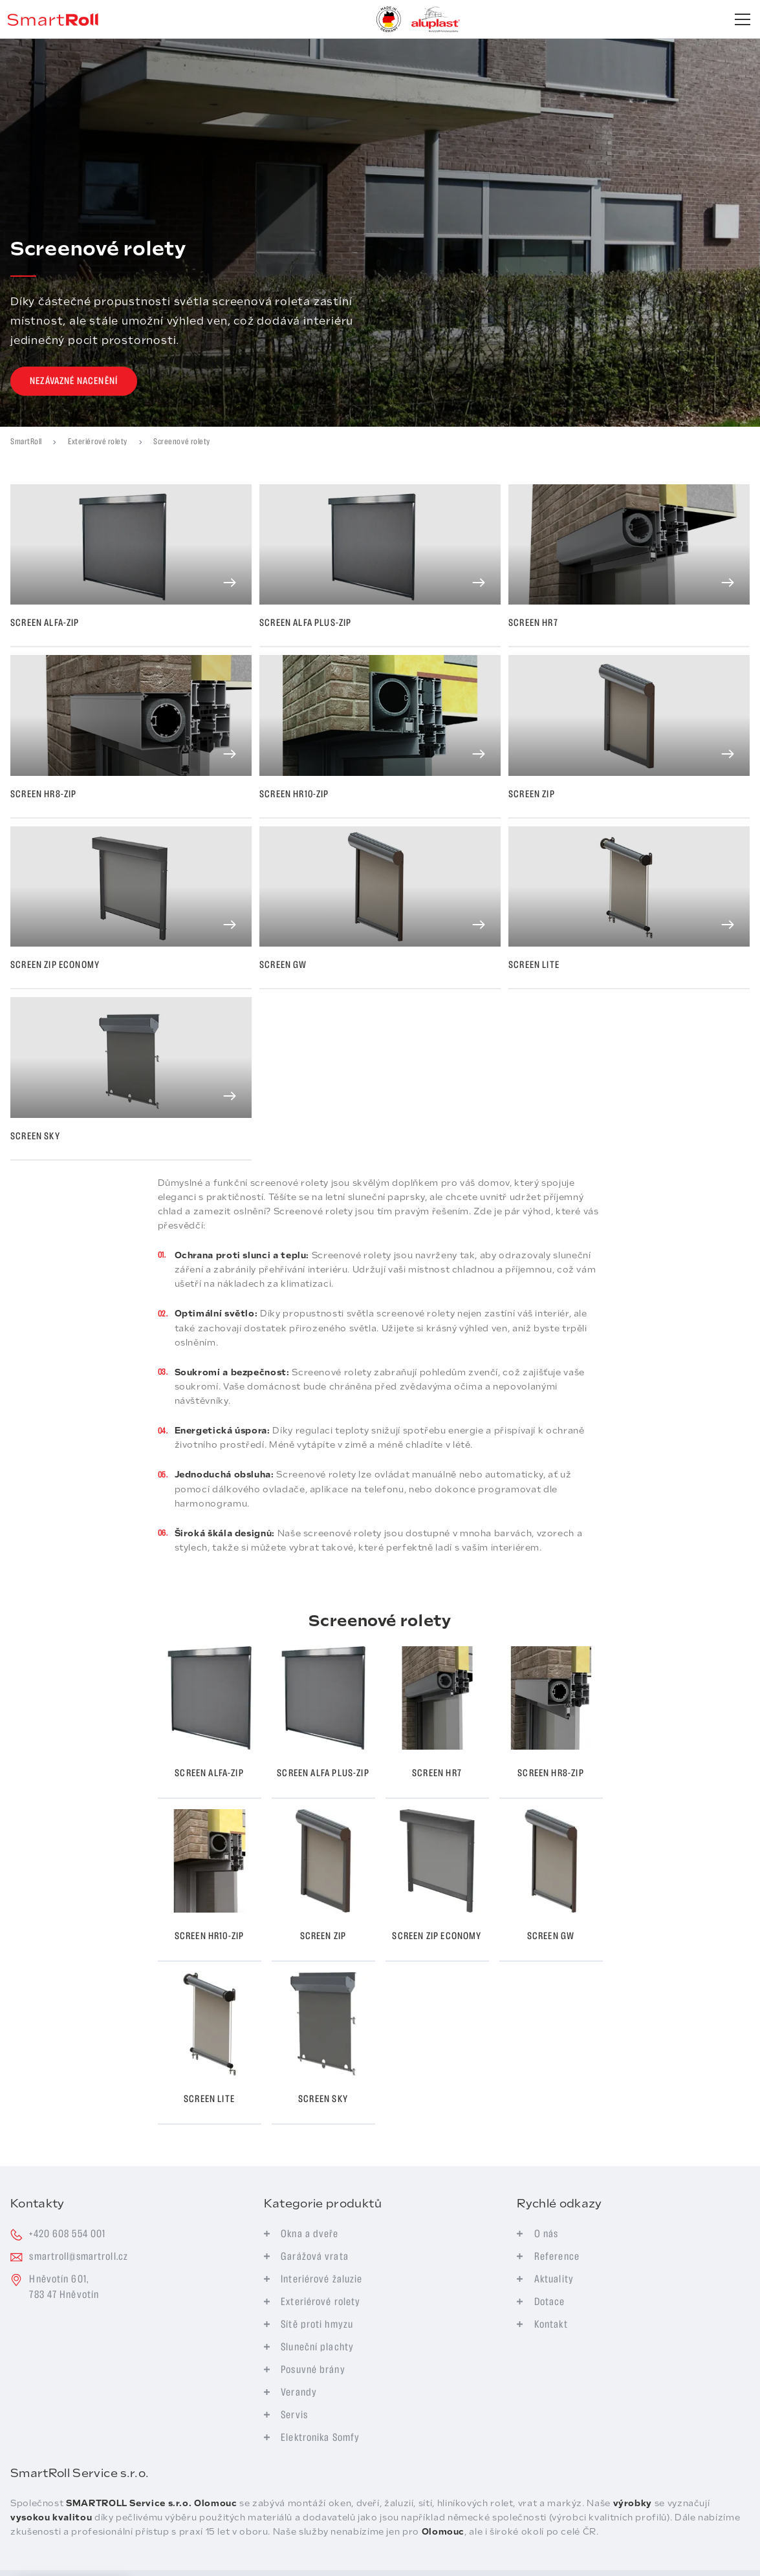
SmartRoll (26, 442)
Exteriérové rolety (97, 442)
